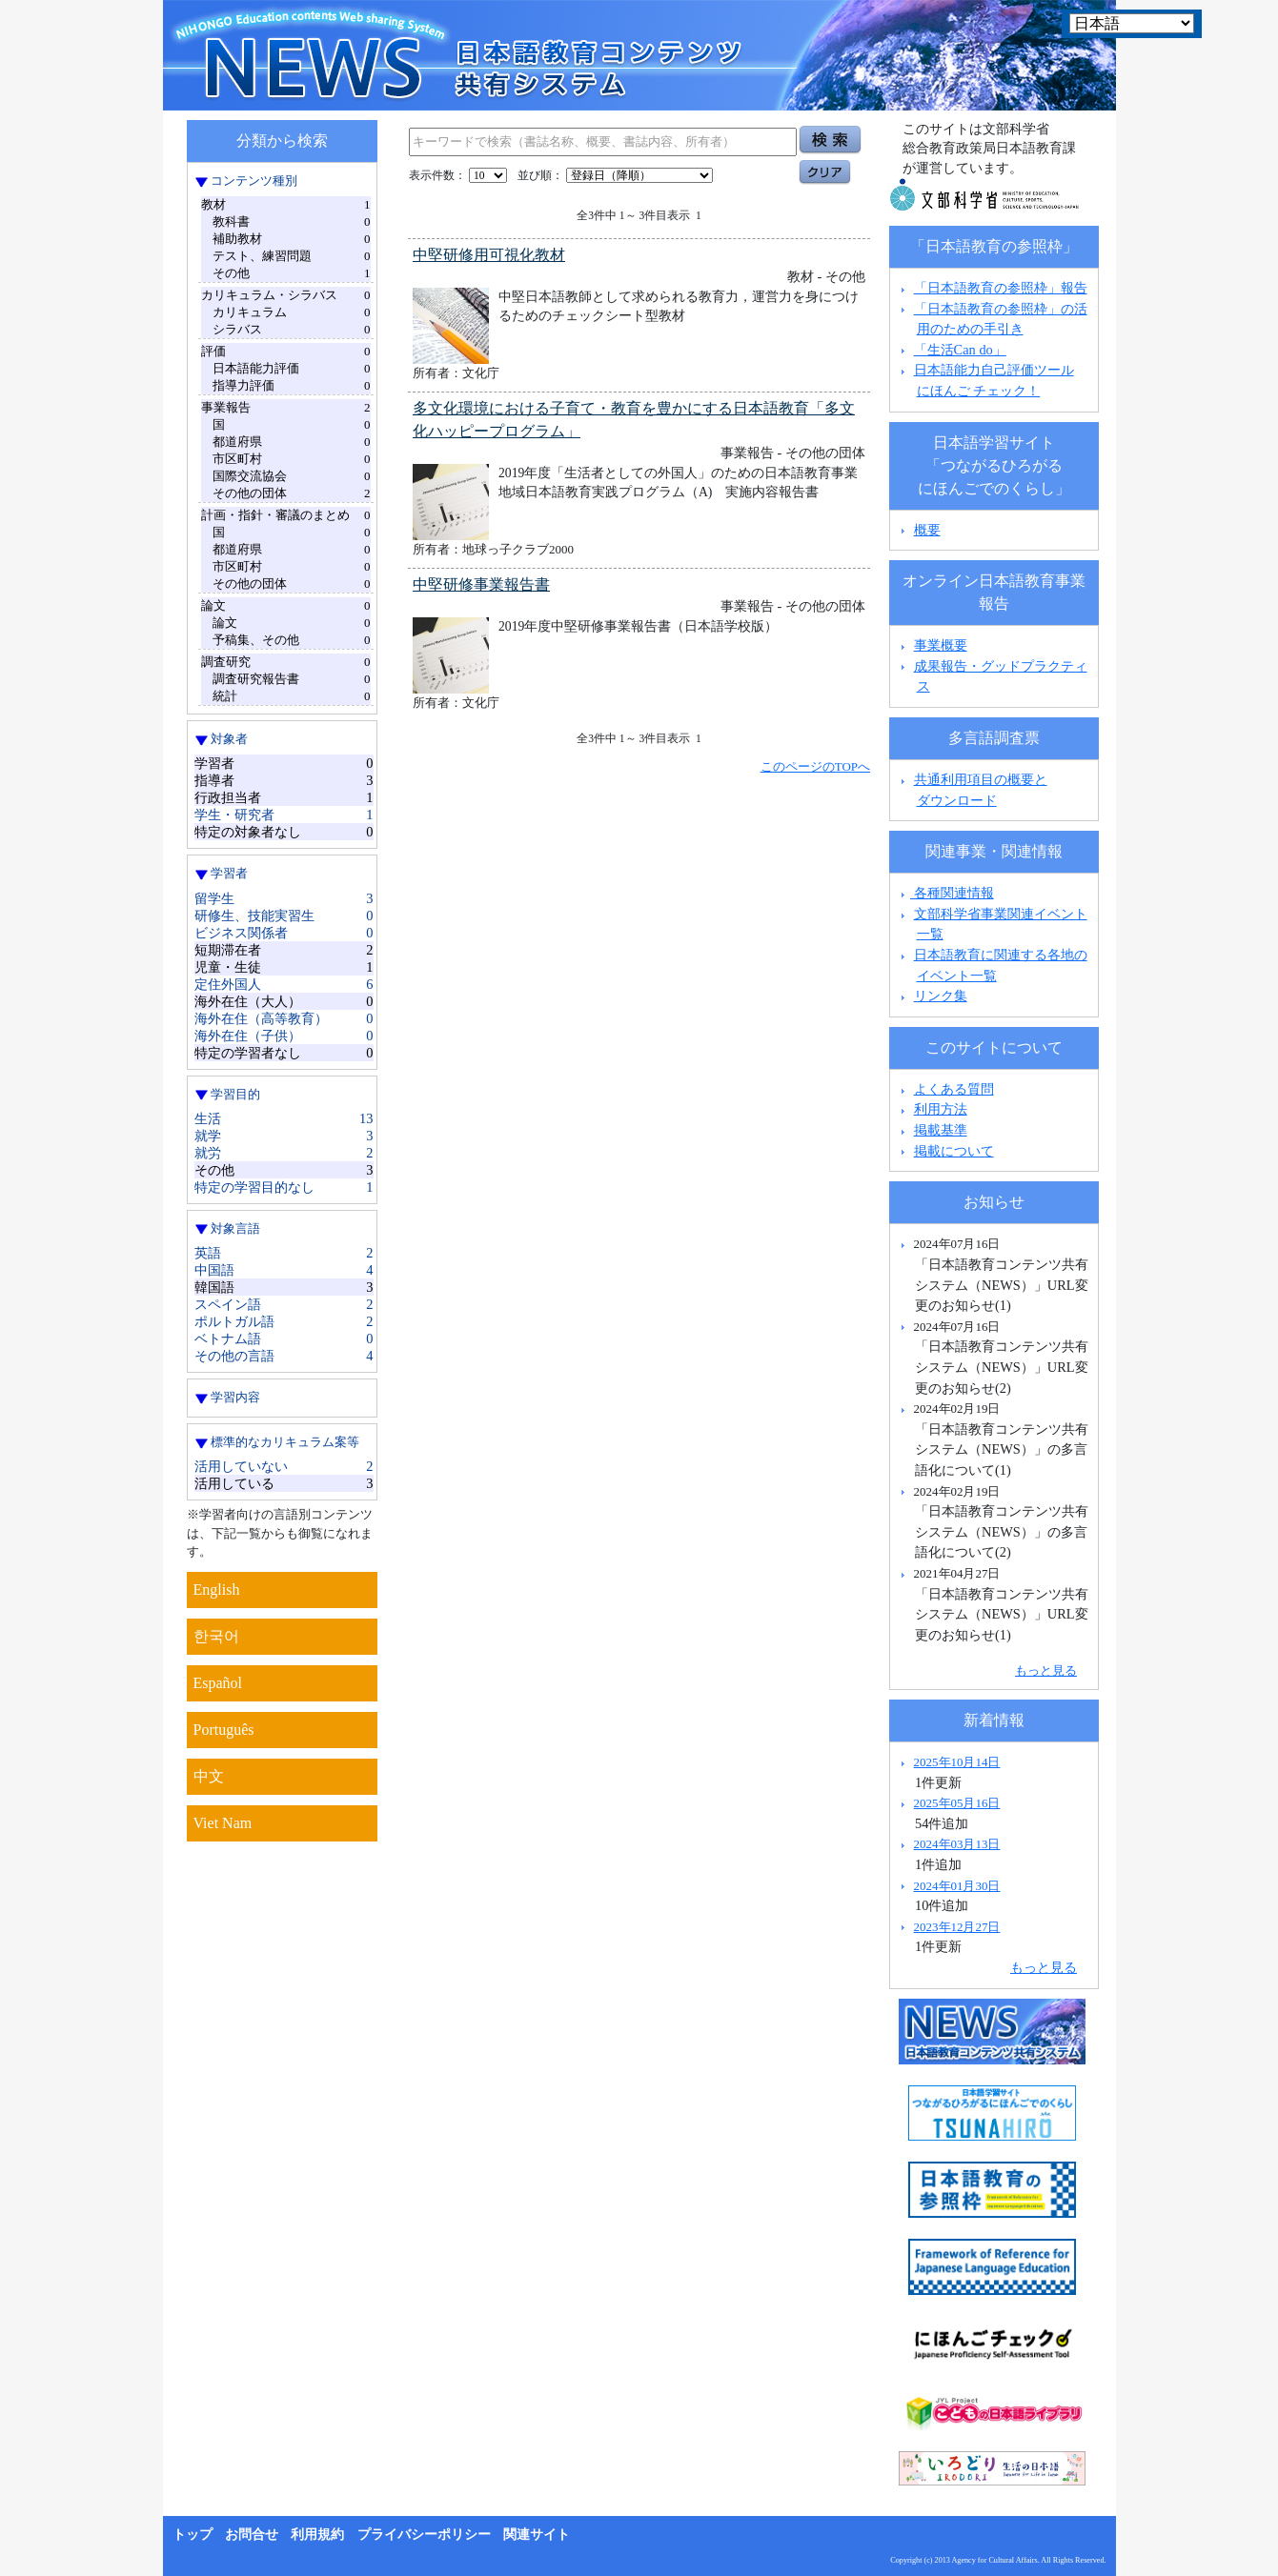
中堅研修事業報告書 (481, 584)
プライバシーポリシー (424, 2534)
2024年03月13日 (957, 1844)
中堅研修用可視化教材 (489, 255)
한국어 (216, 1636)
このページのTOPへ (815, 766)
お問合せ (251, 2534)
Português (223, 1729)
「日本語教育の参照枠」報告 (1000, 287)
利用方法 (940, 1109)
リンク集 (940, 995)
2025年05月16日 (957, 1803)
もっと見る (1046, 1670)
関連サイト (536, 2534)
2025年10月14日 (957, 1762)
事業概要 (940, 645)
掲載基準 (940, 1129)
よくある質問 (954, 1089)
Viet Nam (223, 1823)
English (216, 1589)
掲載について (954, 1150)
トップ (192, 2534)
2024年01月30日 (957, 1886)
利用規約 (317, 2534)
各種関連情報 (945, 892)
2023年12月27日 (957, 1927)
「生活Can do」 (960, 349)
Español (218, 1683)
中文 (208, 1776)
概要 (927, 529)
